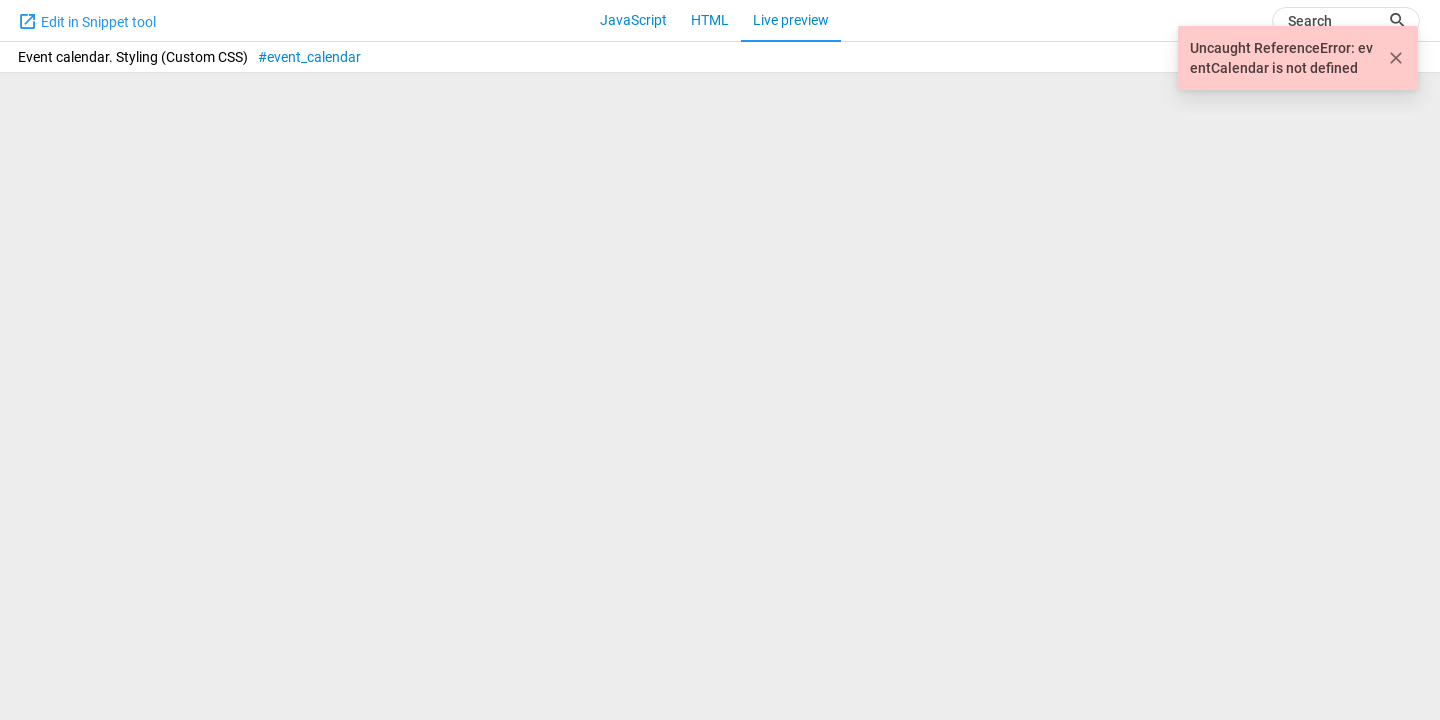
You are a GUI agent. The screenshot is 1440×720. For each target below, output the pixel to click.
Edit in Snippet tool (87, 21)
